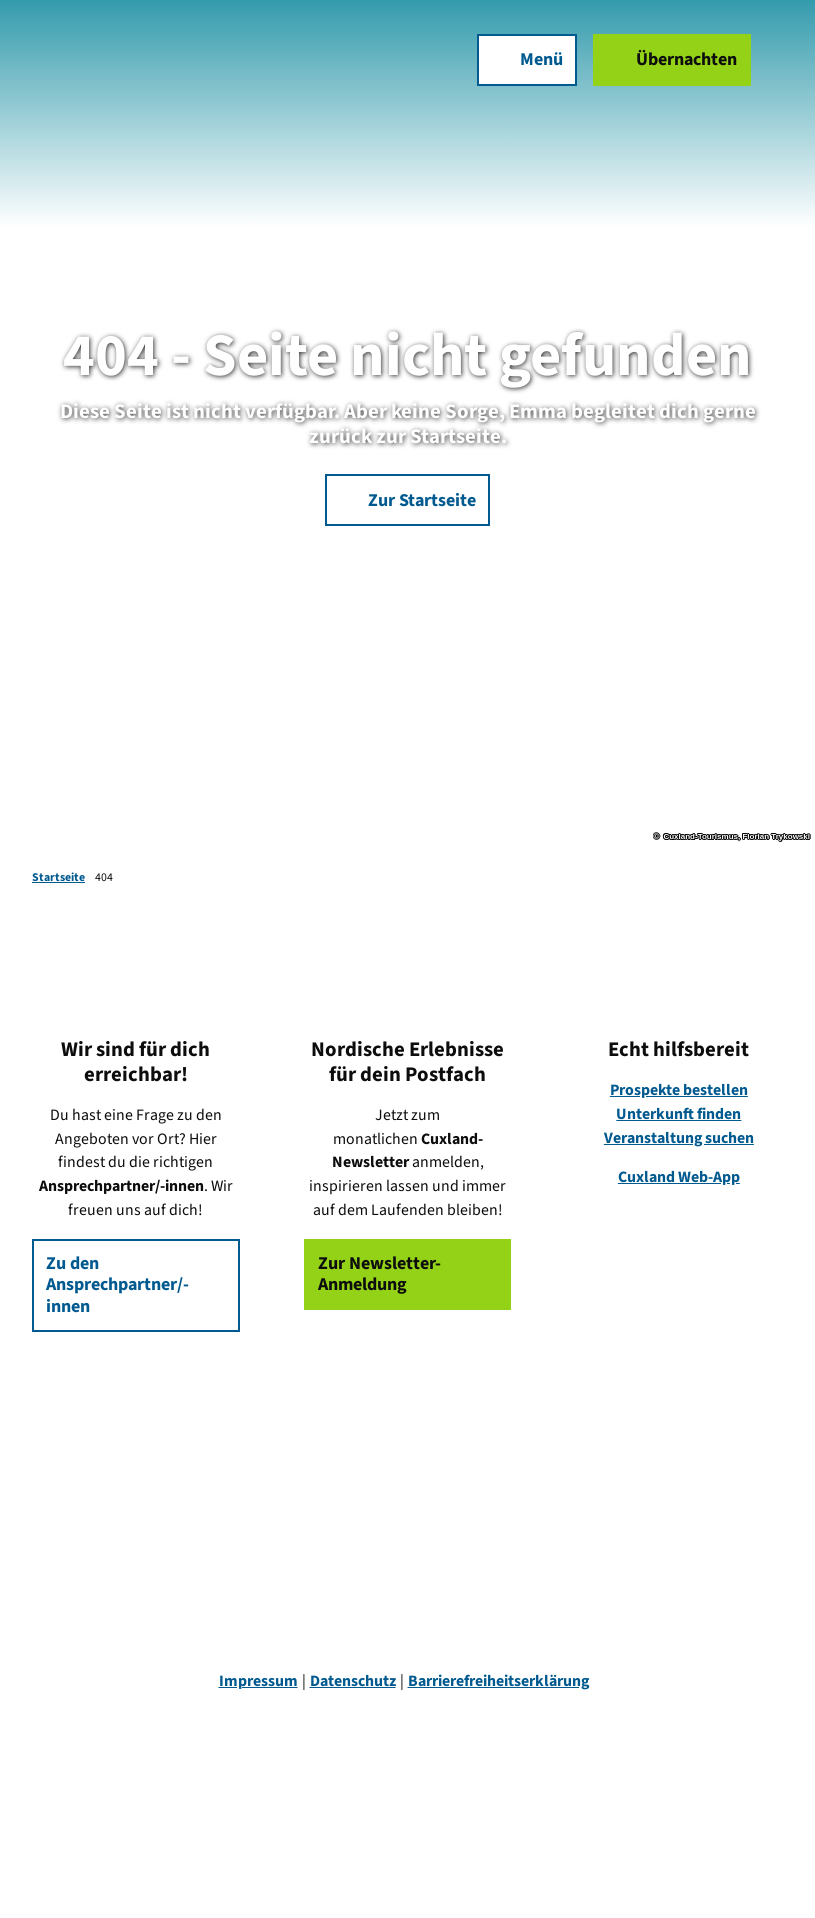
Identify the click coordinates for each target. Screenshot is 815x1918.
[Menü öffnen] (527, 60)
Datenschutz (353, 1681)
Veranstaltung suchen (679, 1138)
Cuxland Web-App (679, 1177)
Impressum (258, 1681)
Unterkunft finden (679, 1114)
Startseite (58, 877)
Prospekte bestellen (679, 1090)
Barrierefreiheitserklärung (498, 1681)
